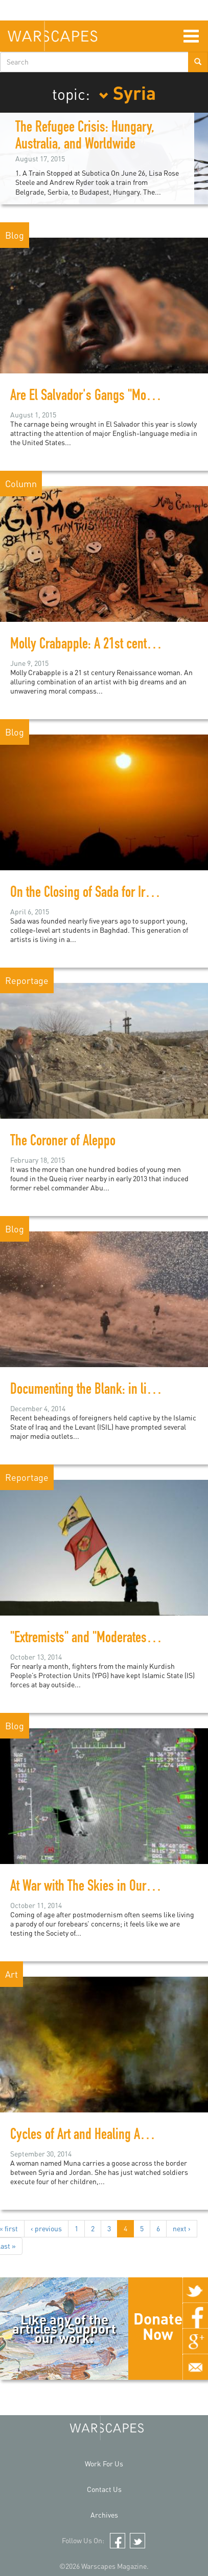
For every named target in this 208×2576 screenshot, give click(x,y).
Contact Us (104, 2489)
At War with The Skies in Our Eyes (91, 1887)
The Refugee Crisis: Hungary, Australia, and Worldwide (84, 137)
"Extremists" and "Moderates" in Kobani (104, 1639)
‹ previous (46, 2228)
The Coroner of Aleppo (62, 1142)
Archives (104, 2514)
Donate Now (157, 2326)
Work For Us (104, 2463)
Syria (127, 92)
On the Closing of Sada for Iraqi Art (93, 894)
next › (182, 2228)
